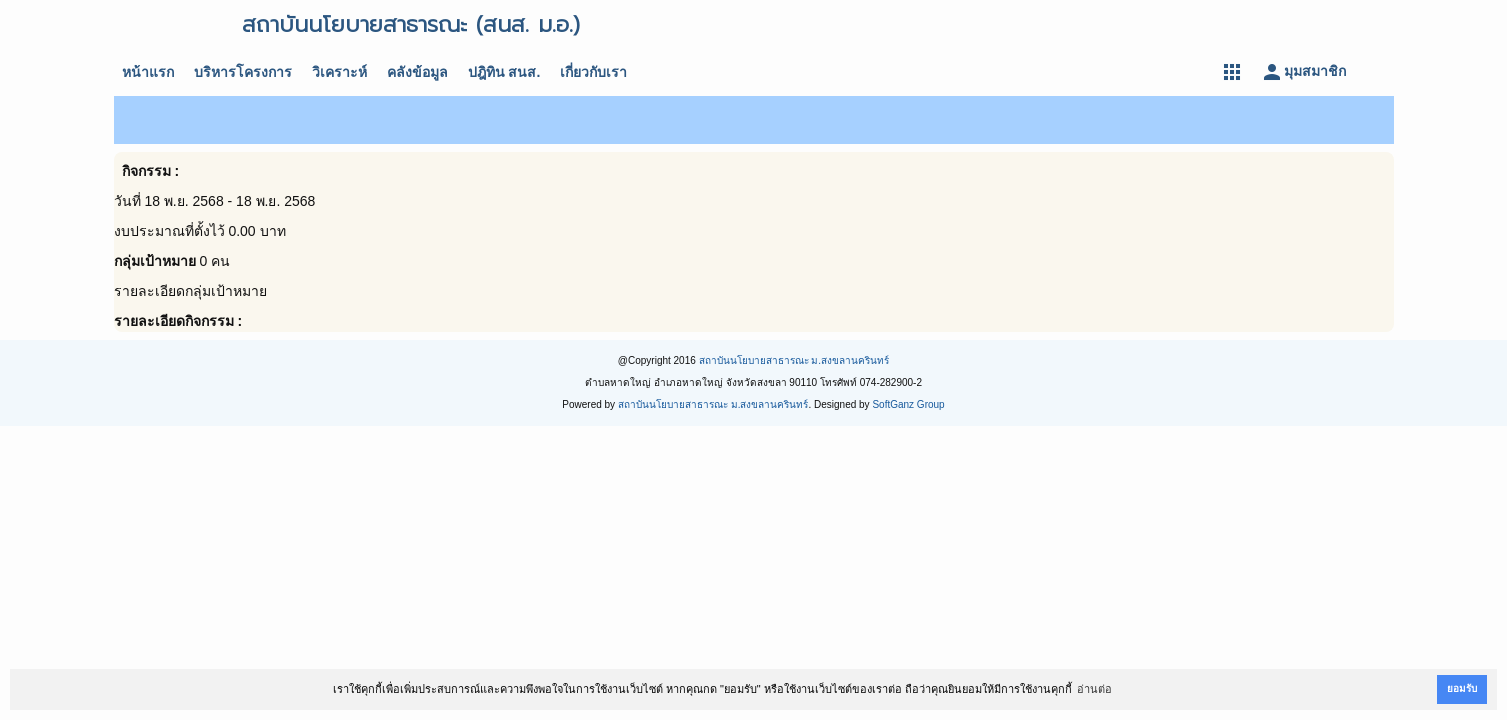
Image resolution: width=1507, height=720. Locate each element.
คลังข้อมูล (417, 72)
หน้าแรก (148, 72)
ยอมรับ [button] (1462, 688)
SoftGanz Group (908, 404)
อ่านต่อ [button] (1094, 689)
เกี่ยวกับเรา (593, 72)
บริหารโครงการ (243, 72)
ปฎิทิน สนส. (504, 72)
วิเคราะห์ (339, 72)
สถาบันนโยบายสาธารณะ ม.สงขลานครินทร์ (794, 360)
